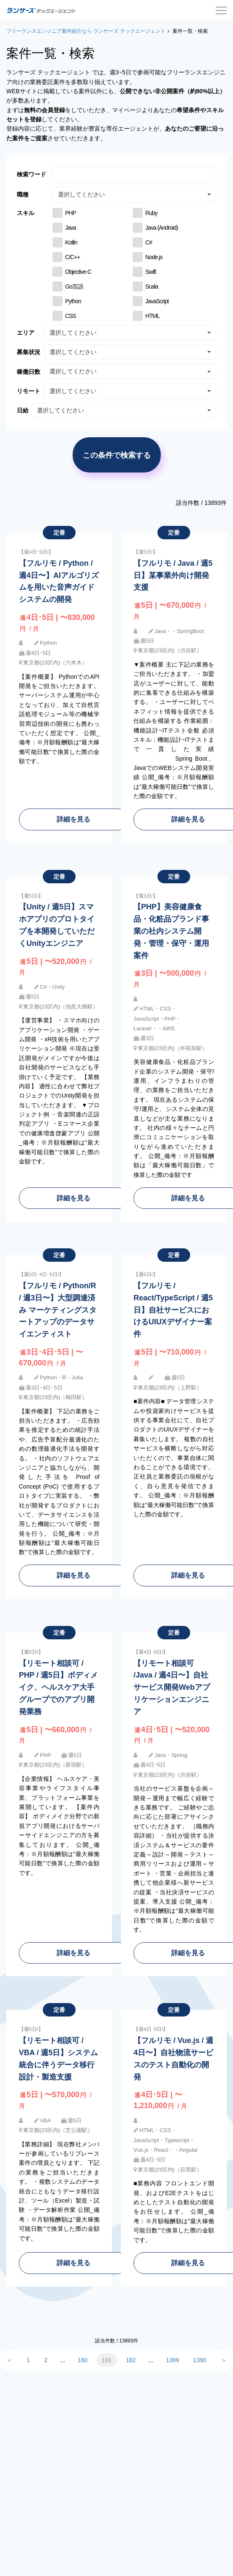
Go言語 (74, 286)
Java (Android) (161, 227)
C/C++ (72, 257)
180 (82, 2360)
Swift (150, 271)
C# (148, 242)
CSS (70, 315)
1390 (199, 2360)
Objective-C (78, 271)
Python (73, 301)
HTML (152, 315)
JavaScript (157, 301)
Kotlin (71, 242)
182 (131, 2360)
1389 (172, 2360)
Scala (151, 286)
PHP (70, 213)
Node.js (153, 257)
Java (70, 227)
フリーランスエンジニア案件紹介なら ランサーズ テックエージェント (85, 31)
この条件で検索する (117, 455)
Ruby (151, 213)
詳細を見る (73, 819)
